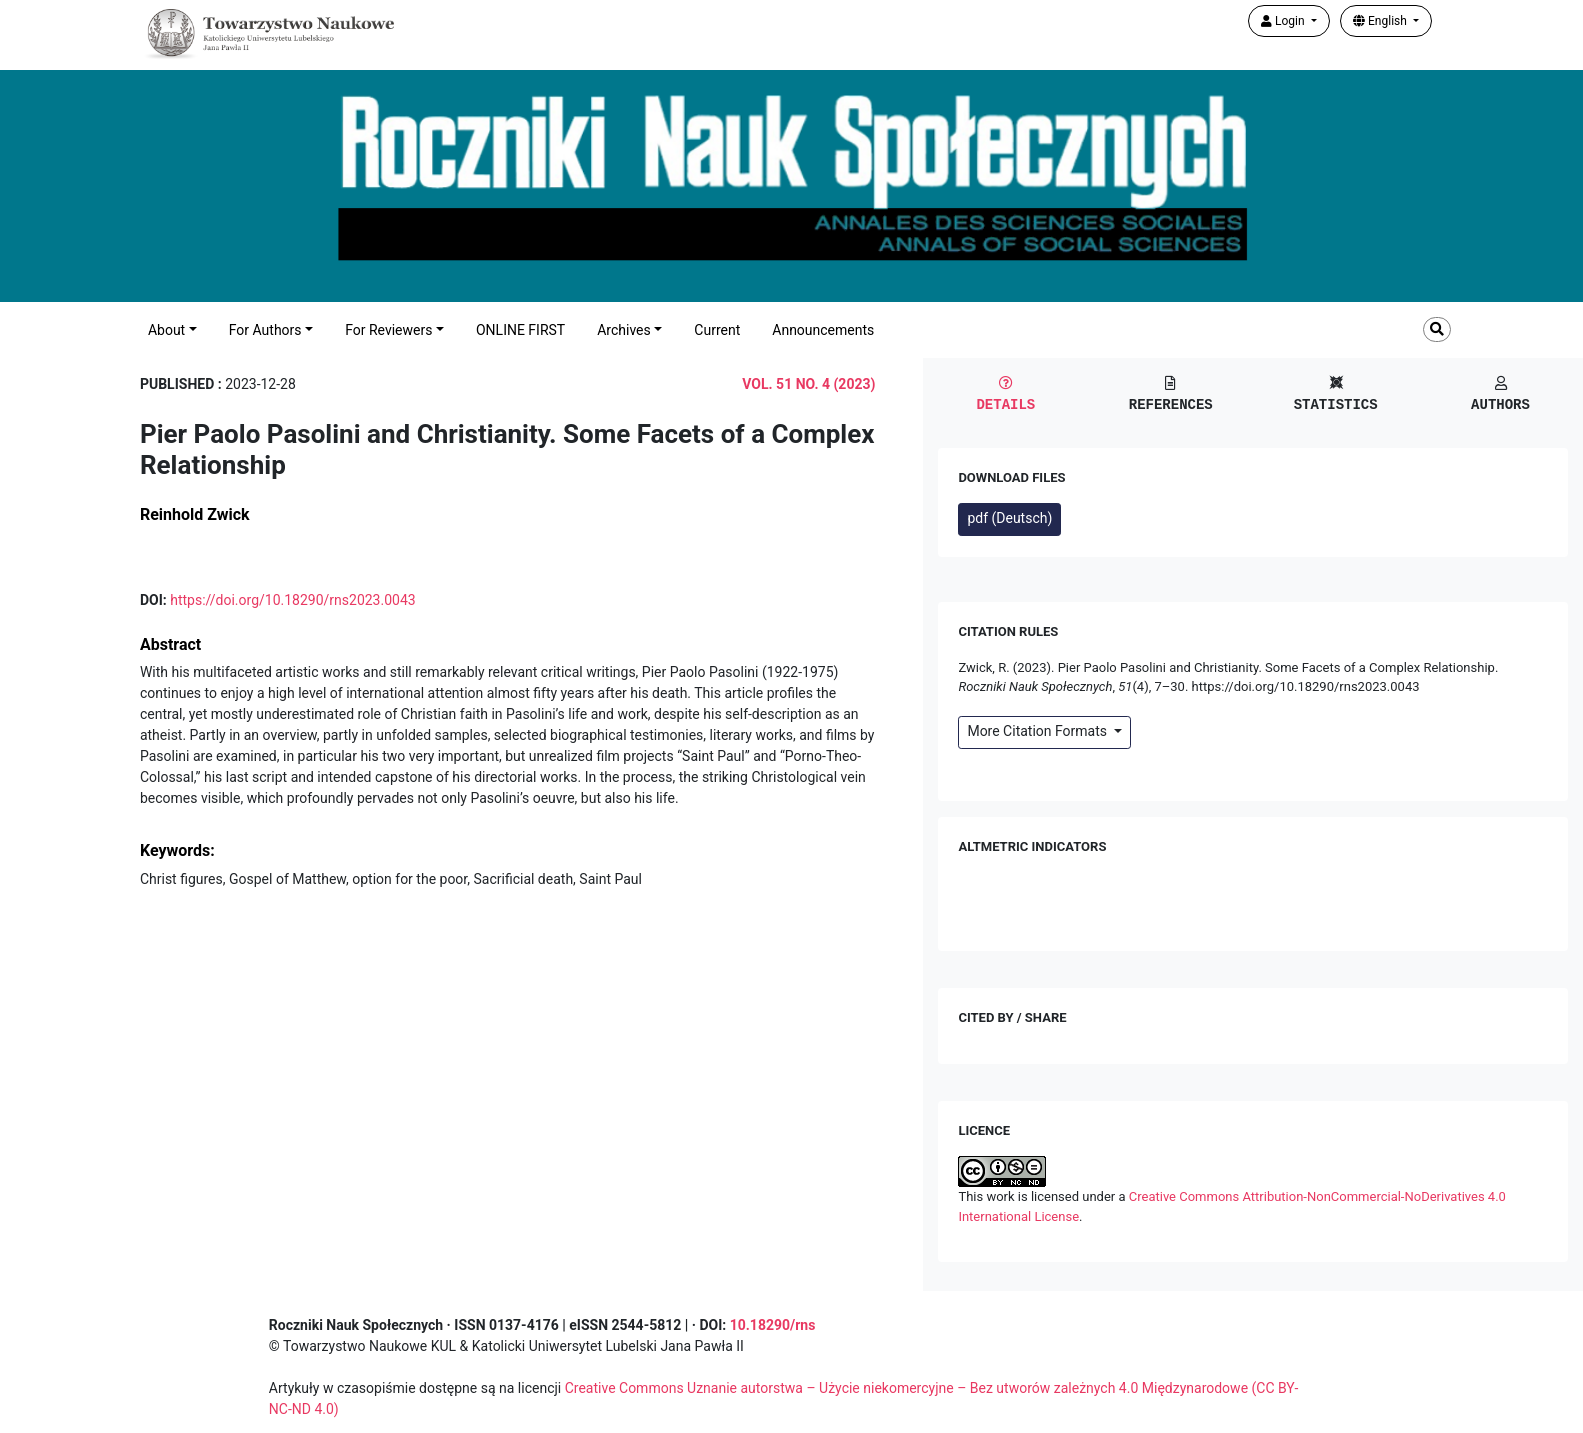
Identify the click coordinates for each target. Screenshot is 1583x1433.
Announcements (823, 330)
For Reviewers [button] (388, 330)
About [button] (166, 330)
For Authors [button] (265, 330)
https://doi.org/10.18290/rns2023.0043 (292, 600)
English (1381, 21)
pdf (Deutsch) (1009, 518)
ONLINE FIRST (520, 330)
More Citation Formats (1038, 731)
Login (1284, 21)
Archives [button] (624, 330)
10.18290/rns (773, 1325)
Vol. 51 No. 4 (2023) (808, 384)
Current (717, 330)
